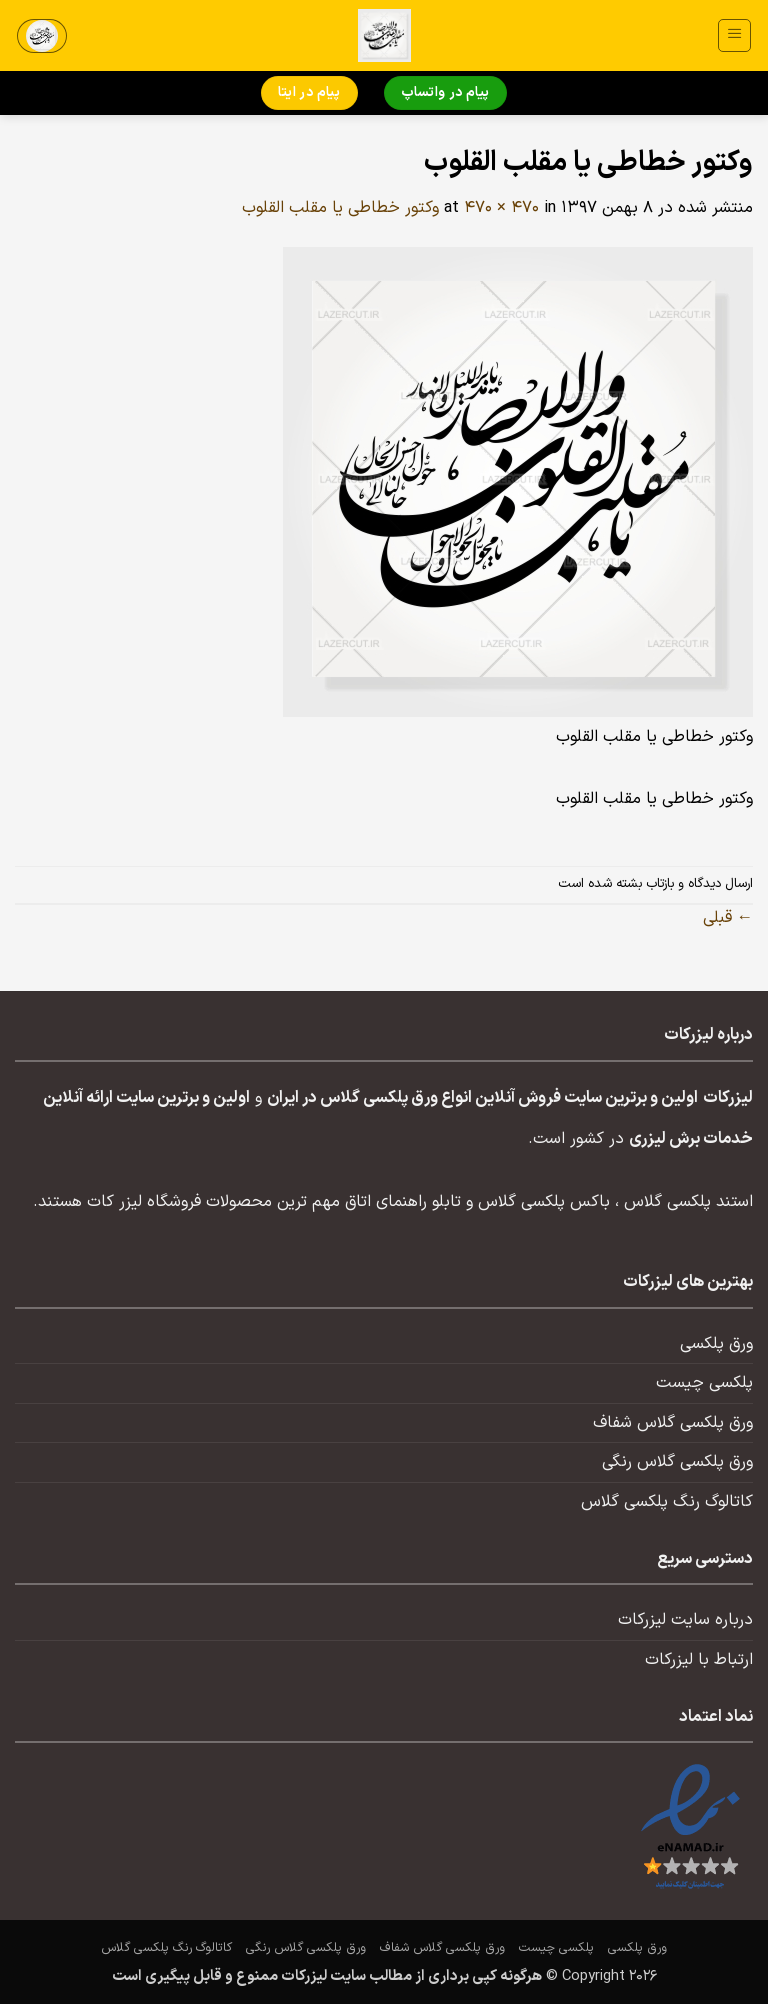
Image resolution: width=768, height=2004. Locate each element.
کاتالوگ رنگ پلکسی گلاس (667, 1502)
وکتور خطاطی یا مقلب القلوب (340, 208)
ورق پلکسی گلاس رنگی (677, 1462)
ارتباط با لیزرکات (699, 1660)
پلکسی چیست (704, 1383)
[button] (734, 35)
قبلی (728, 918)
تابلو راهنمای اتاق (403, 1202)
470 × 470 (501, 208)
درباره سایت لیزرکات (685, 1620)
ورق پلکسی (716, 1344)
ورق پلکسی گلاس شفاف (673, 1423)
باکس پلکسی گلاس (544, 1202)
